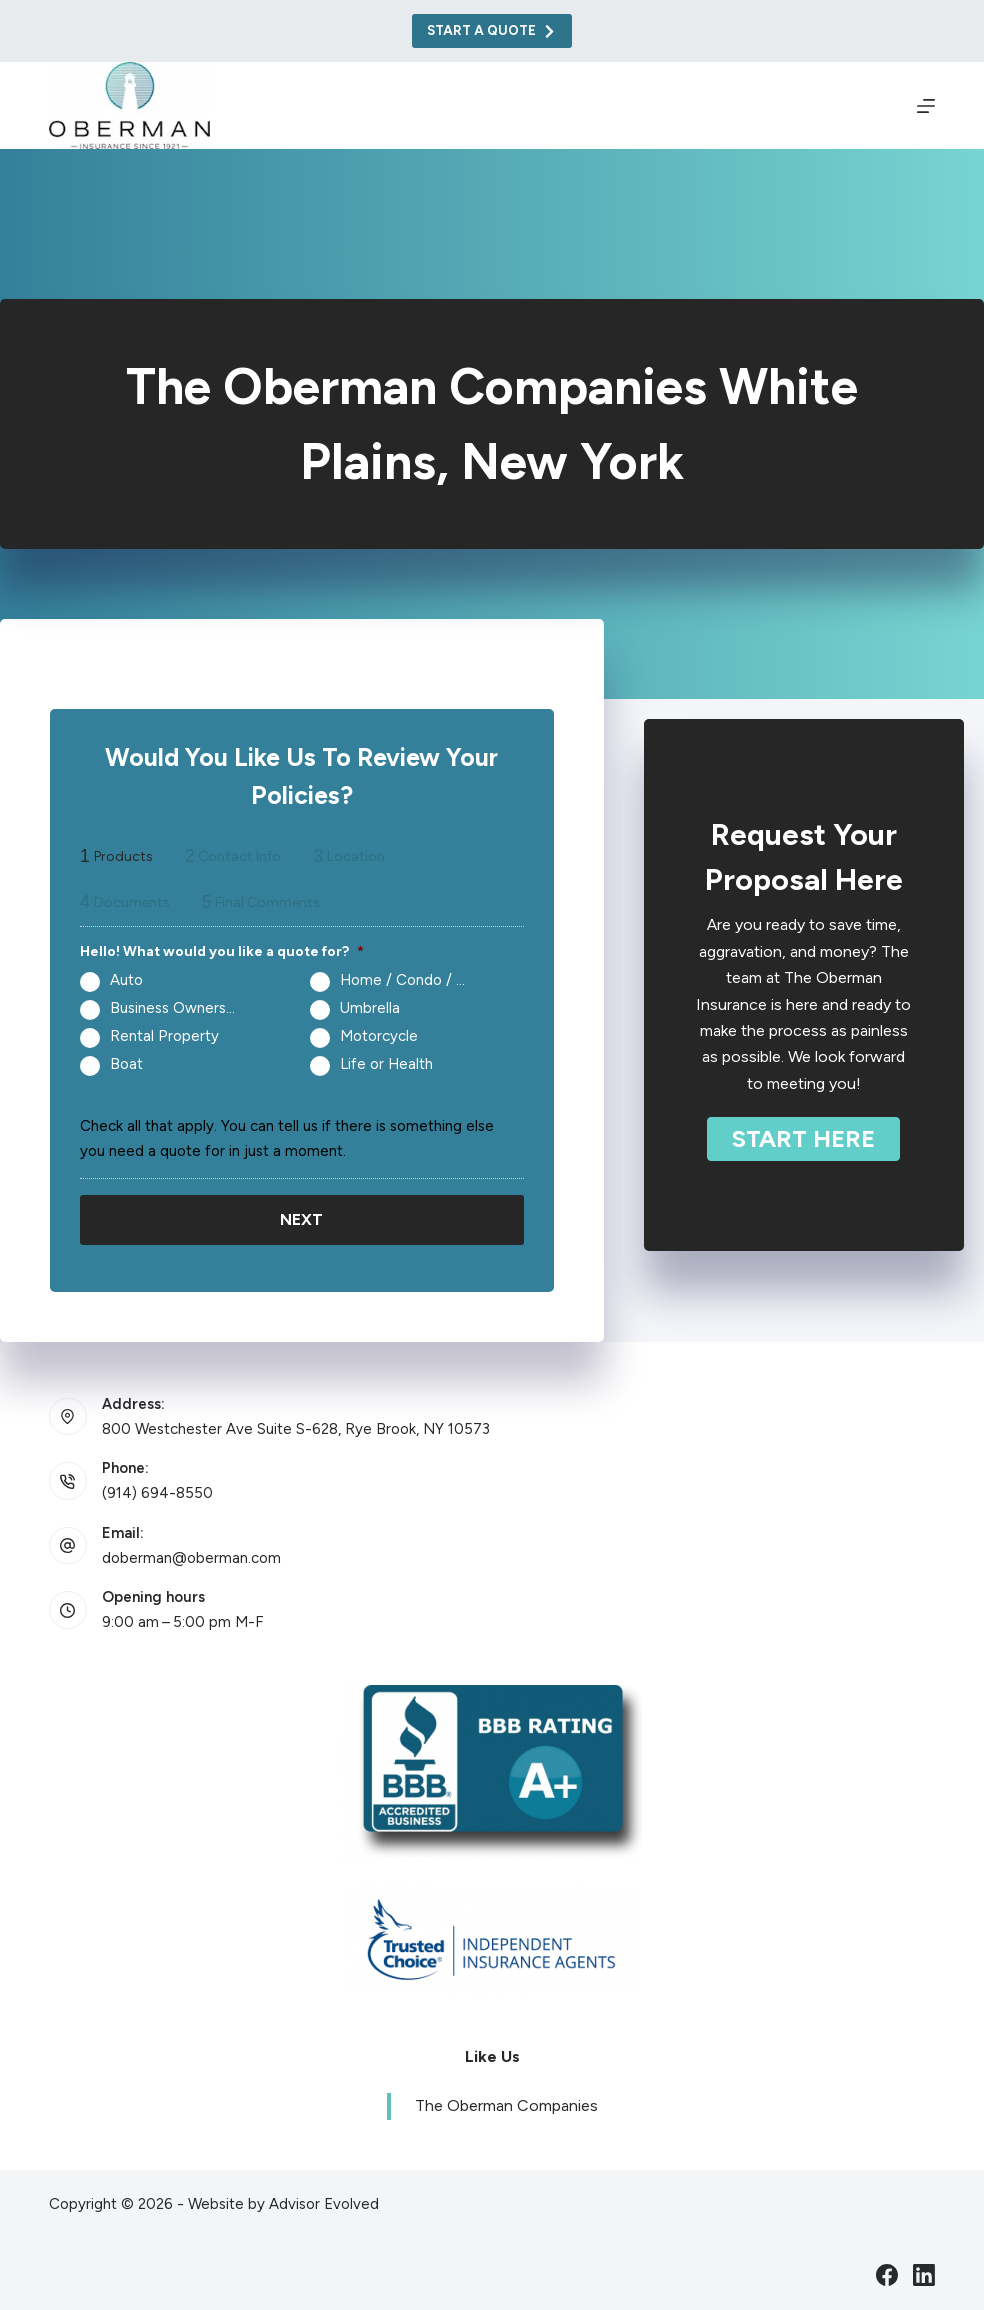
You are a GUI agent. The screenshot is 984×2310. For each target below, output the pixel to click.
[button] (803, 1139)
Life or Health (386, 1064)
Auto (126, 980)
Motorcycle (379, 1036)
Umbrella (370, 1008)
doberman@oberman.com (191, 1557)
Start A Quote (492, 31)
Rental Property (164, 1036)
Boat (126, 1064)
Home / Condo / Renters (411, 980)
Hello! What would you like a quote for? (222, 951)
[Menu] (926, 106)
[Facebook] (887, 2274)
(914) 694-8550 (157, 1492)
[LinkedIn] (924, 2274)
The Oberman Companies (506, 2105)
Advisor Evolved (324, 2203)
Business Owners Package (181, 1008)
